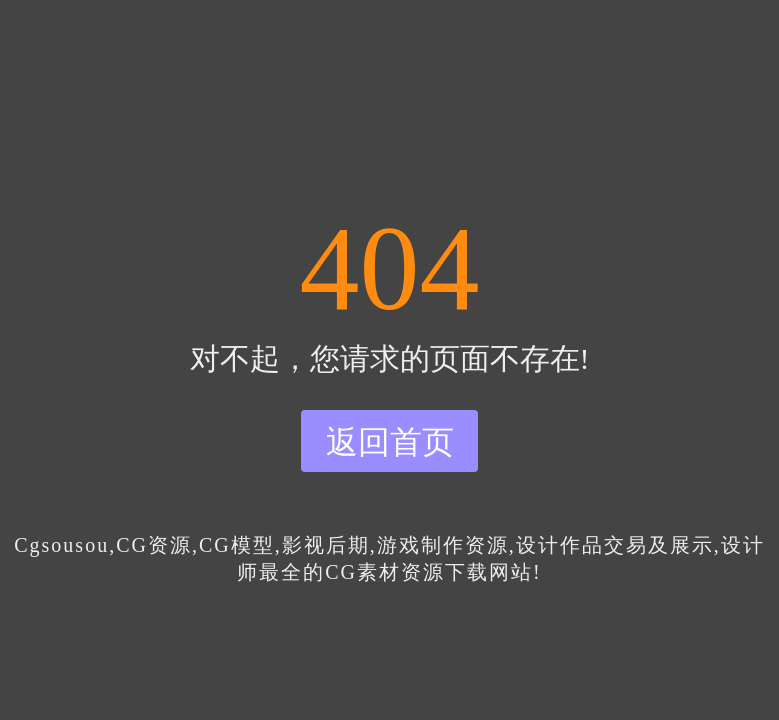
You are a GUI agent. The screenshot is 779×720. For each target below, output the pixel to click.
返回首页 (390, 442)
